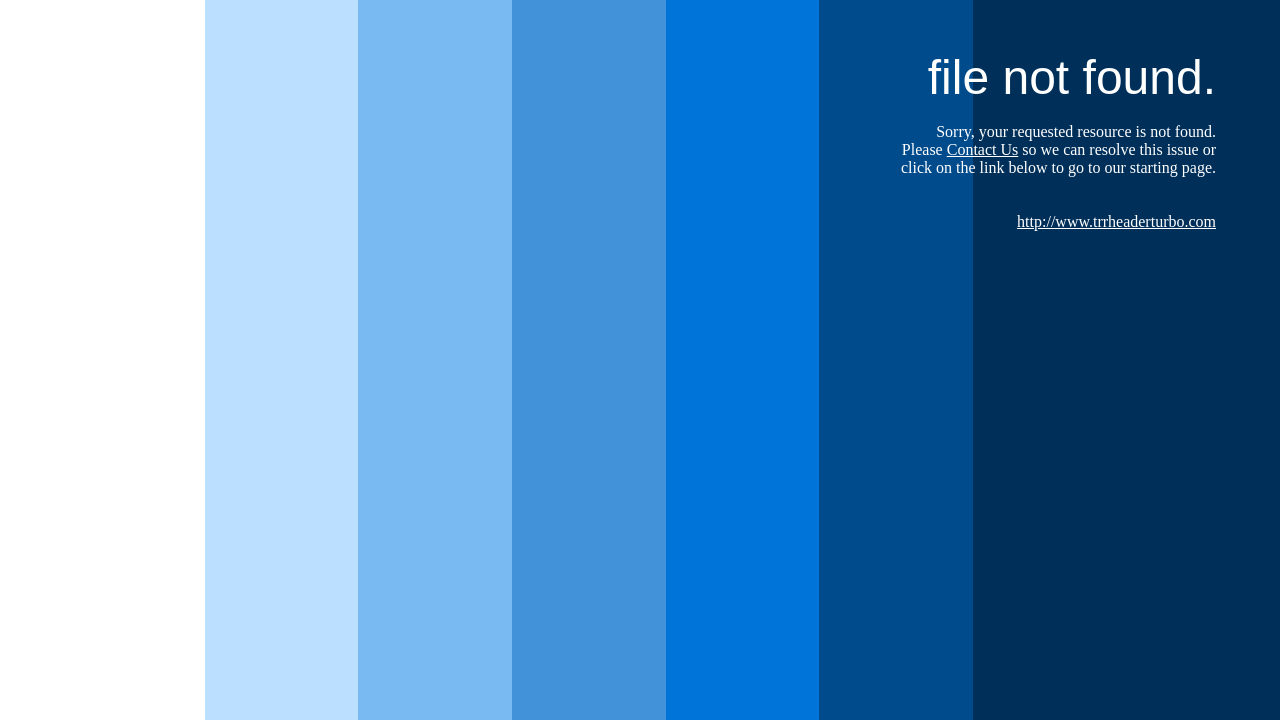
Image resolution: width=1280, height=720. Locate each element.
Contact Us (983, 149)
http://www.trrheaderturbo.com (1116, 221)
